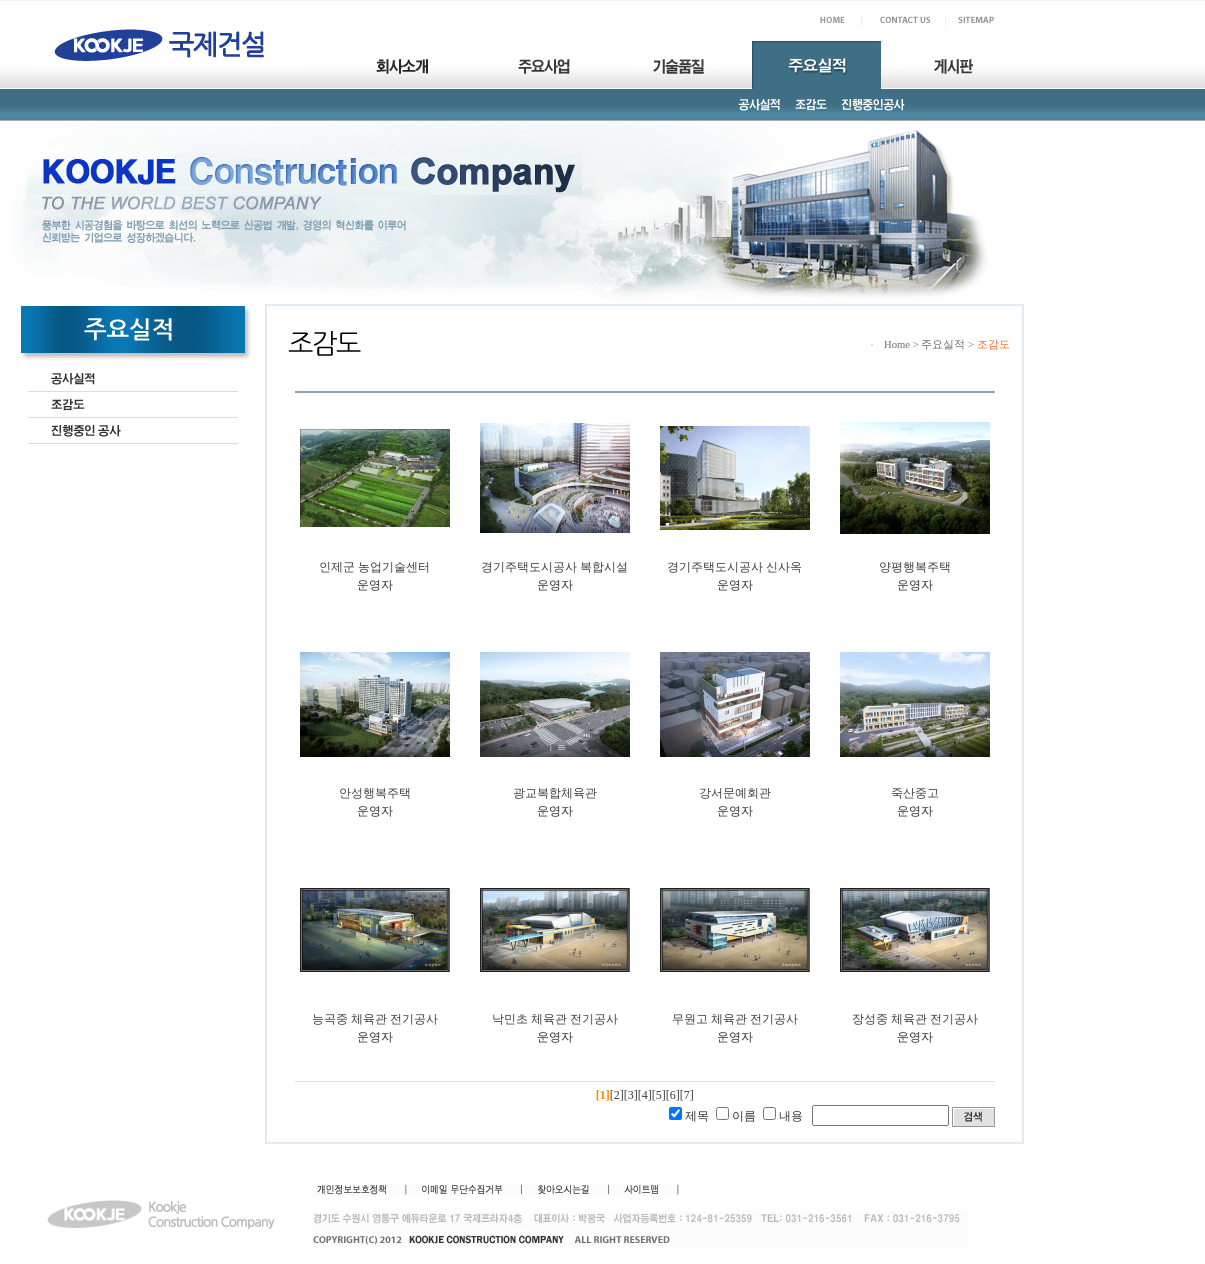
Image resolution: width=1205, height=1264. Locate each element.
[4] (645, 1095)
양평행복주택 (915, 567)
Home (897, 344)
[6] (673, 1095)
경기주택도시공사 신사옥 (734, 567)
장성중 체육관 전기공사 (915, 1019)
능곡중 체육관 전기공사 (375, 1019)
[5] (659, 1095)
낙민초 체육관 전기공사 (555, 1019)
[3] (631, 1095)
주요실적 (943, 344)
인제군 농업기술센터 (374, 567)
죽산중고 (915, 793)
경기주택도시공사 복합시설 (554, 567)
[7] (687, 1095)
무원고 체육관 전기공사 (735, 1019)
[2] (617, 1095)
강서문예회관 (735, 793)
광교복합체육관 (555, 793)
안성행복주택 (375, 793)
